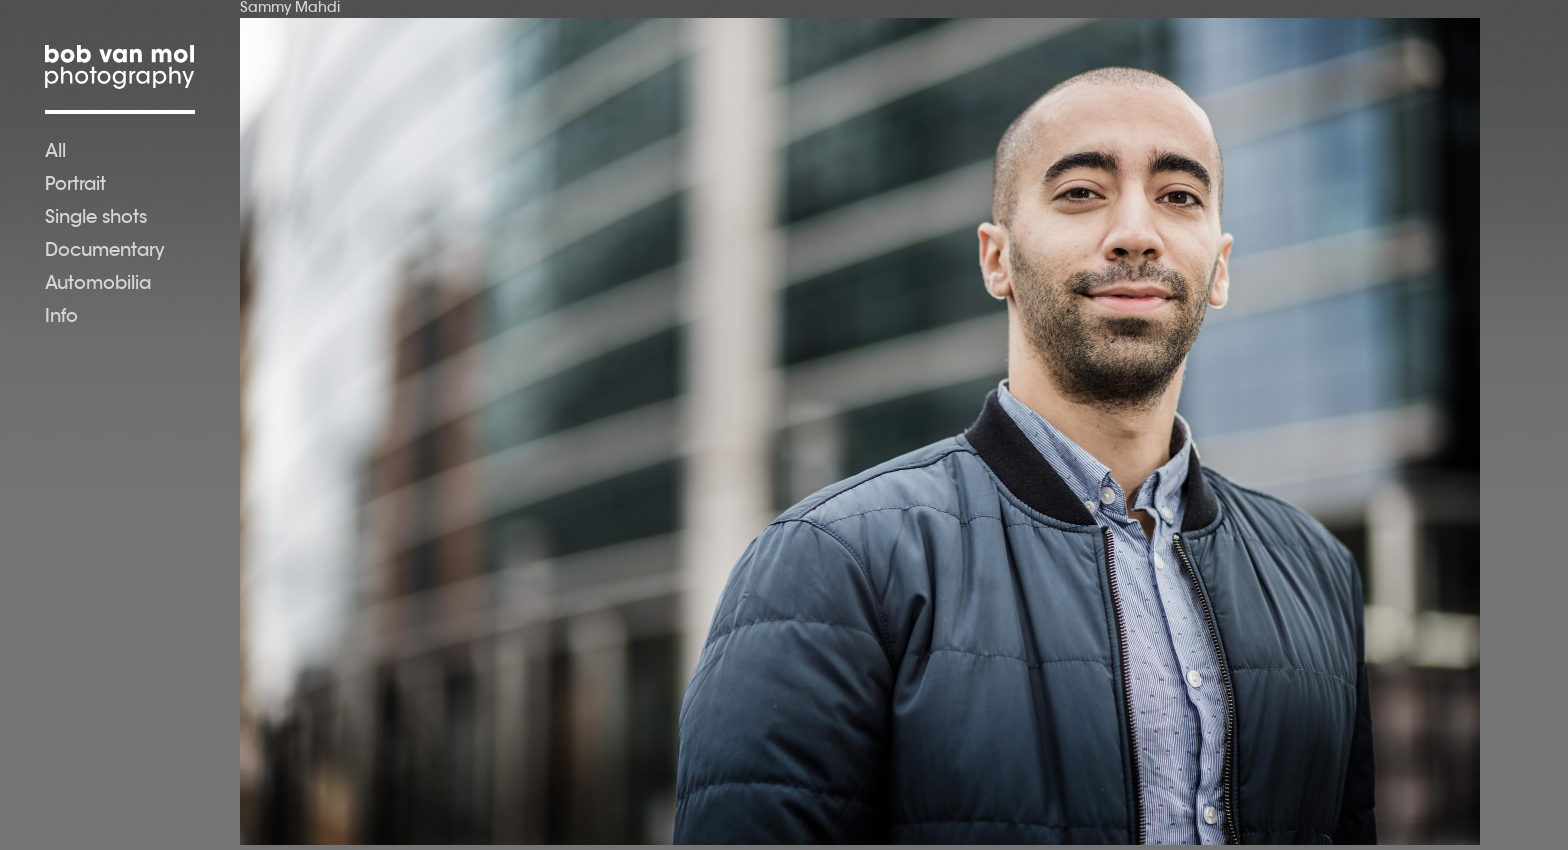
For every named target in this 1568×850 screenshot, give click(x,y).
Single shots (96, 219)
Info (61, 318)
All (55, 153)
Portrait (75, 186)
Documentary (105, 252)
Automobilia (98, 285)
